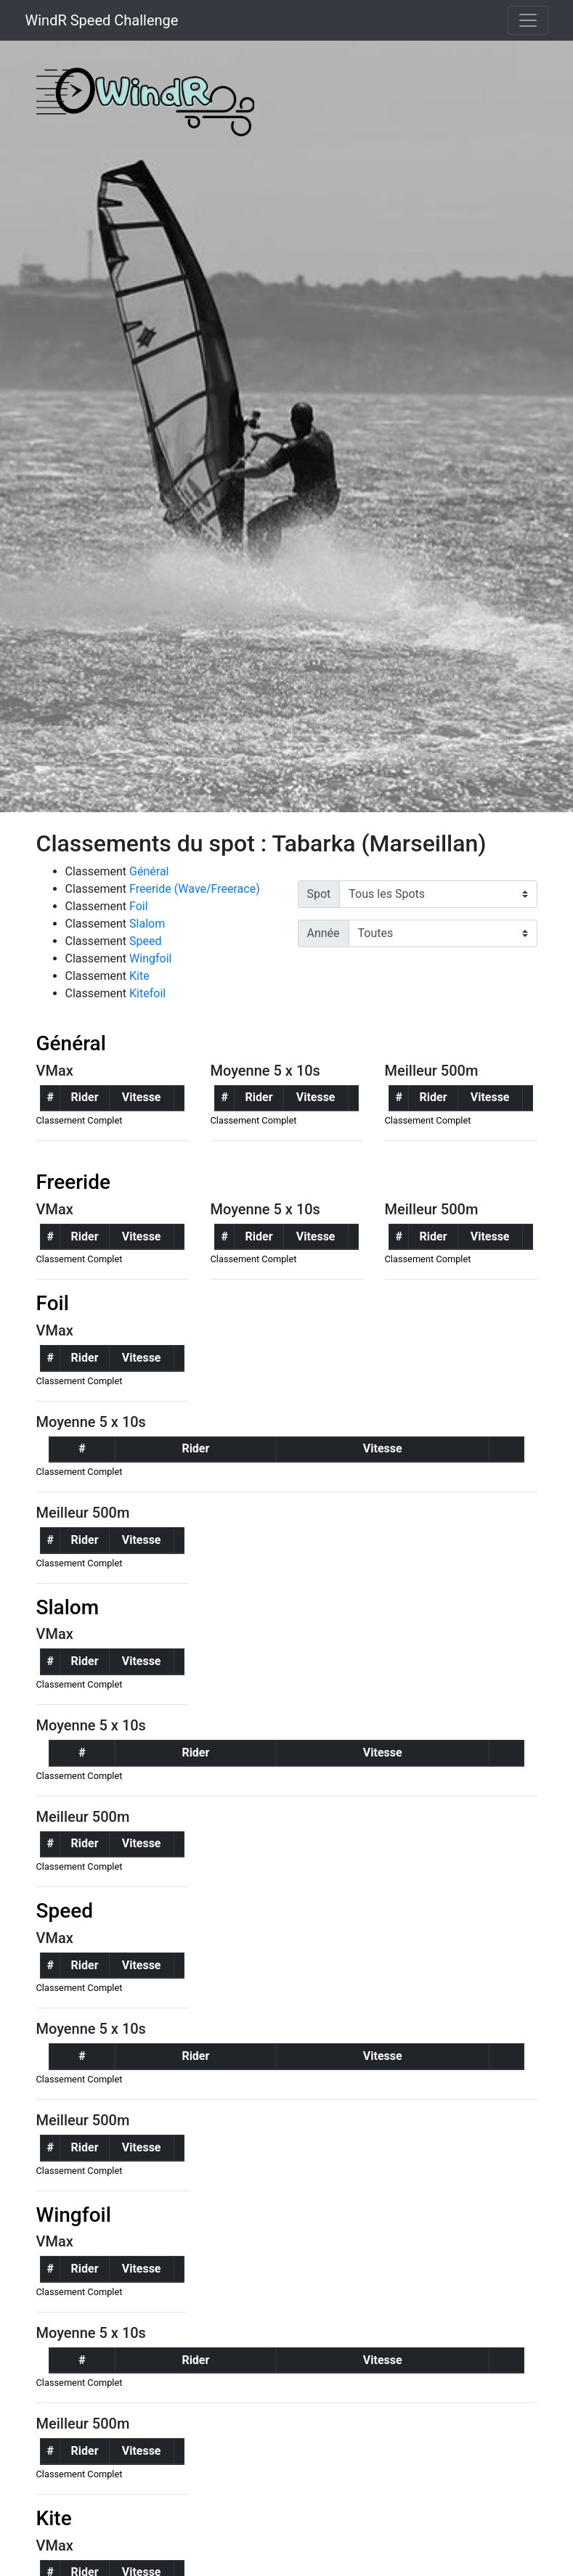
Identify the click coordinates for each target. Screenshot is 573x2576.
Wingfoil (150, 958)
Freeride (73, 1182)
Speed (145, 941)
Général (148, 871)
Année (323, 933)
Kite (139, 976)
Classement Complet (79, 1120)
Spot (319, 894)
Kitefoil (147, 993)
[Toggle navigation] (528, 20)
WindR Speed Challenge (102, 20)
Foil (138, 906)
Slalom (147, 924)
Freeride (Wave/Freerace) (194, 889)
